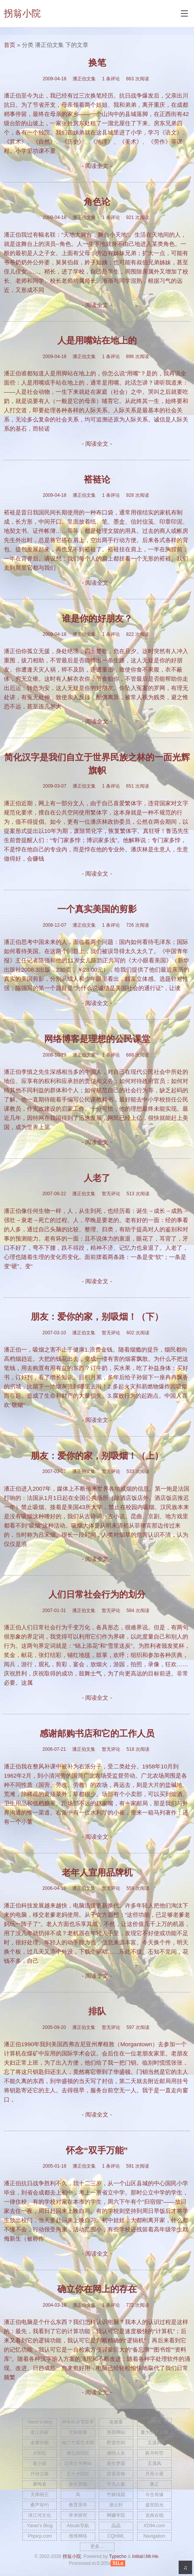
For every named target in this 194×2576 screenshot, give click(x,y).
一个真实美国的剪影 (97, 909)
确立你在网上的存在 (97, 2289)
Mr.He (152, 2556)
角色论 (97, 202)
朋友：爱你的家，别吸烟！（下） (97, 1317)
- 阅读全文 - (97, 166)
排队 (97, 2011)
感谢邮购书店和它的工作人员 (97, 1733)
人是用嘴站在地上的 (97, 340)
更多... (96, 2546)
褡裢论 (97, 479)
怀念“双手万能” (97, 2150)
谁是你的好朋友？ (97, 619)
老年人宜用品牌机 (97, 1873)
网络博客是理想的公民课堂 (97, 1039)
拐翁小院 (22, 13)
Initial (137, 2556)
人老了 (97, 1178)
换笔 (97, 63)
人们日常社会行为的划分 (97, 1594)
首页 (9, 44)
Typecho (117, 2556)
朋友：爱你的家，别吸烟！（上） (97, 1456)
